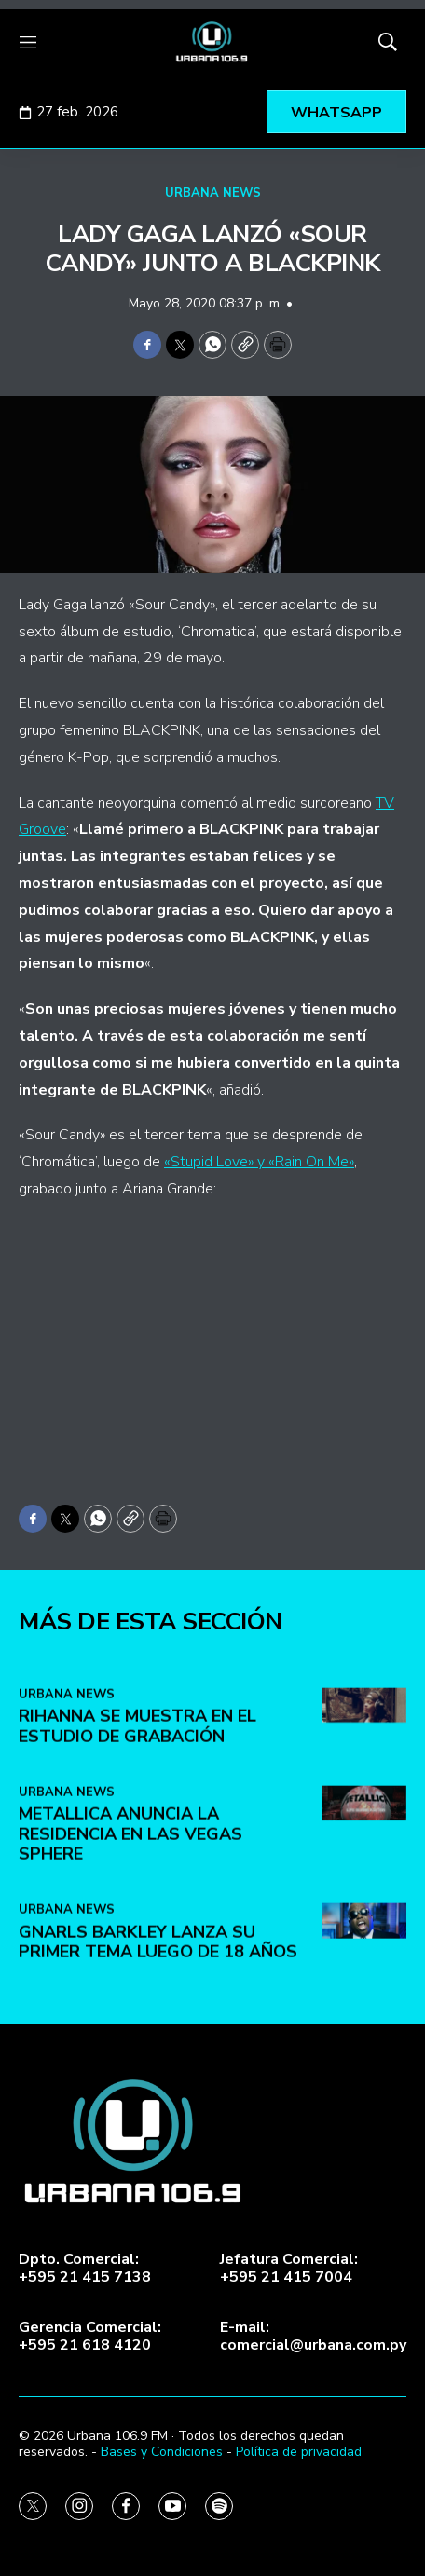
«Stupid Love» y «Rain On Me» (259, 1162)
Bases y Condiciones (162, 2451)
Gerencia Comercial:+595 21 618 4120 (90, 2336)
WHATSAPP (336, 112)
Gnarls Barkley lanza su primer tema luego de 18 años (158, 2173)
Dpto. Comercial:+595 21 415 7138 (85, 2268)
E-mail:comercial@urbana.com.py (313, 2336)
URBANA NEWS (213, 192)
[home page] (212, 42)
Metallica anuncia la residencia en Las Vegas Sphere (130, 2065)
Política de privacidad (299, 2451)
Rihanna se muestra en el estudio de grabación (137, 1958)
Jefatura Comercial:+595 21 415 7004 (289, 2268)
